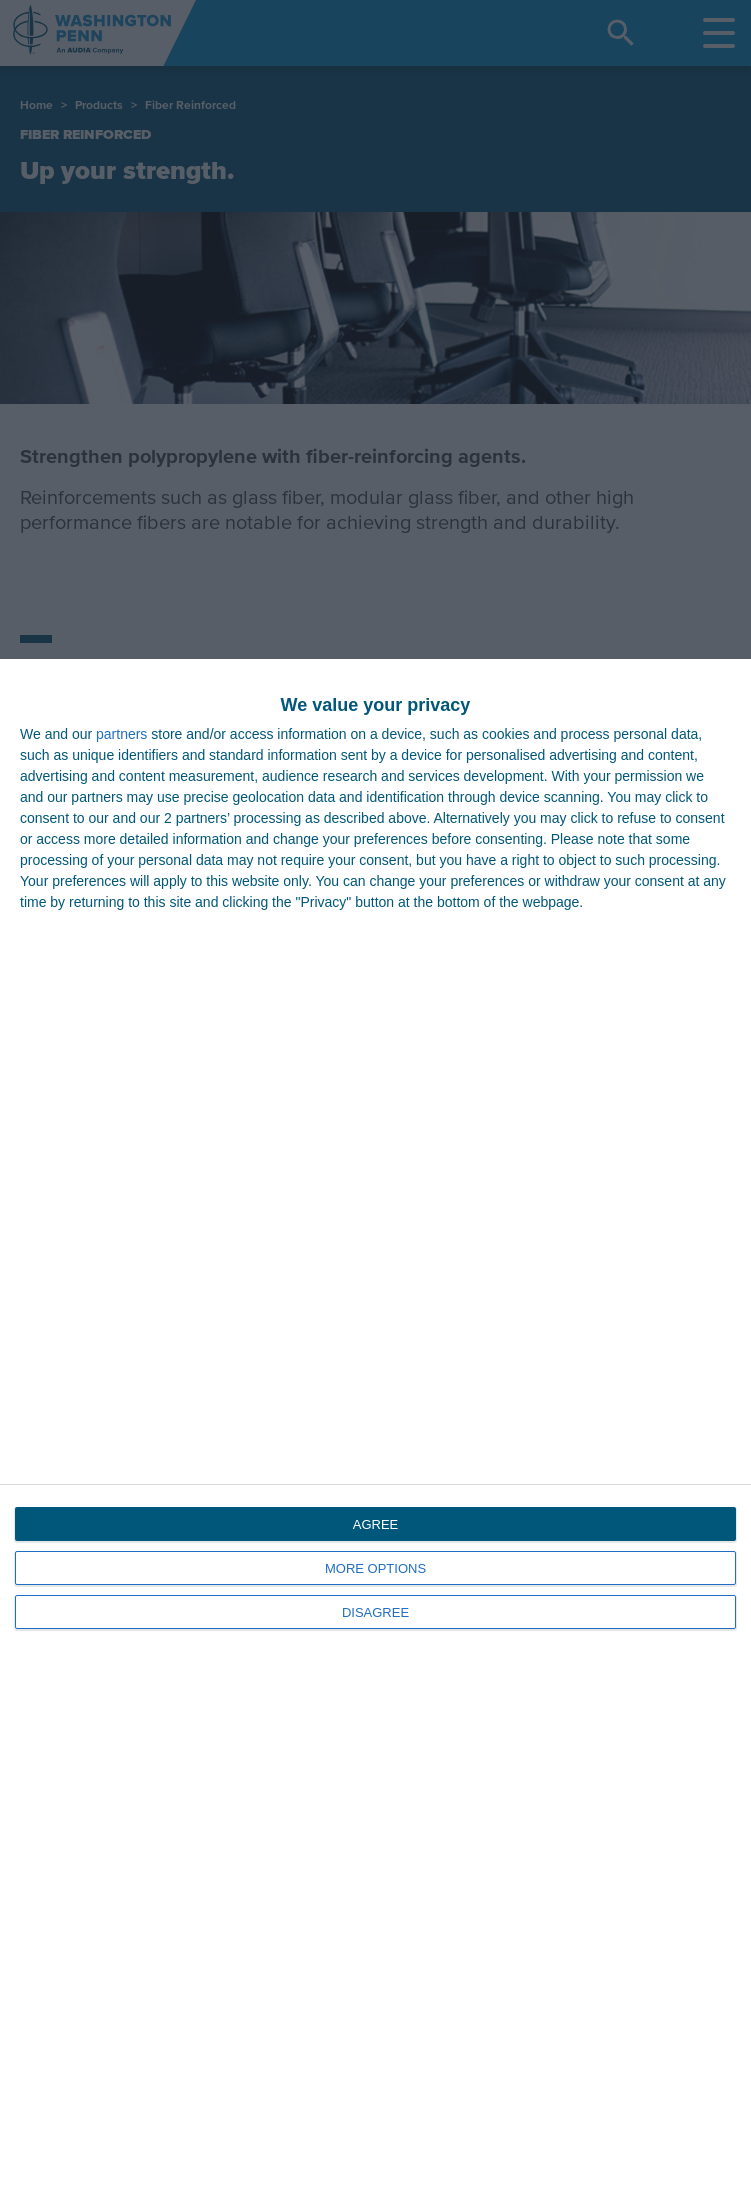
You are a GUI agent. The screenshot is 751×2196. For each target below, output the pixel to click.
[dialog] (375, 1427)
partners (121, 734)
